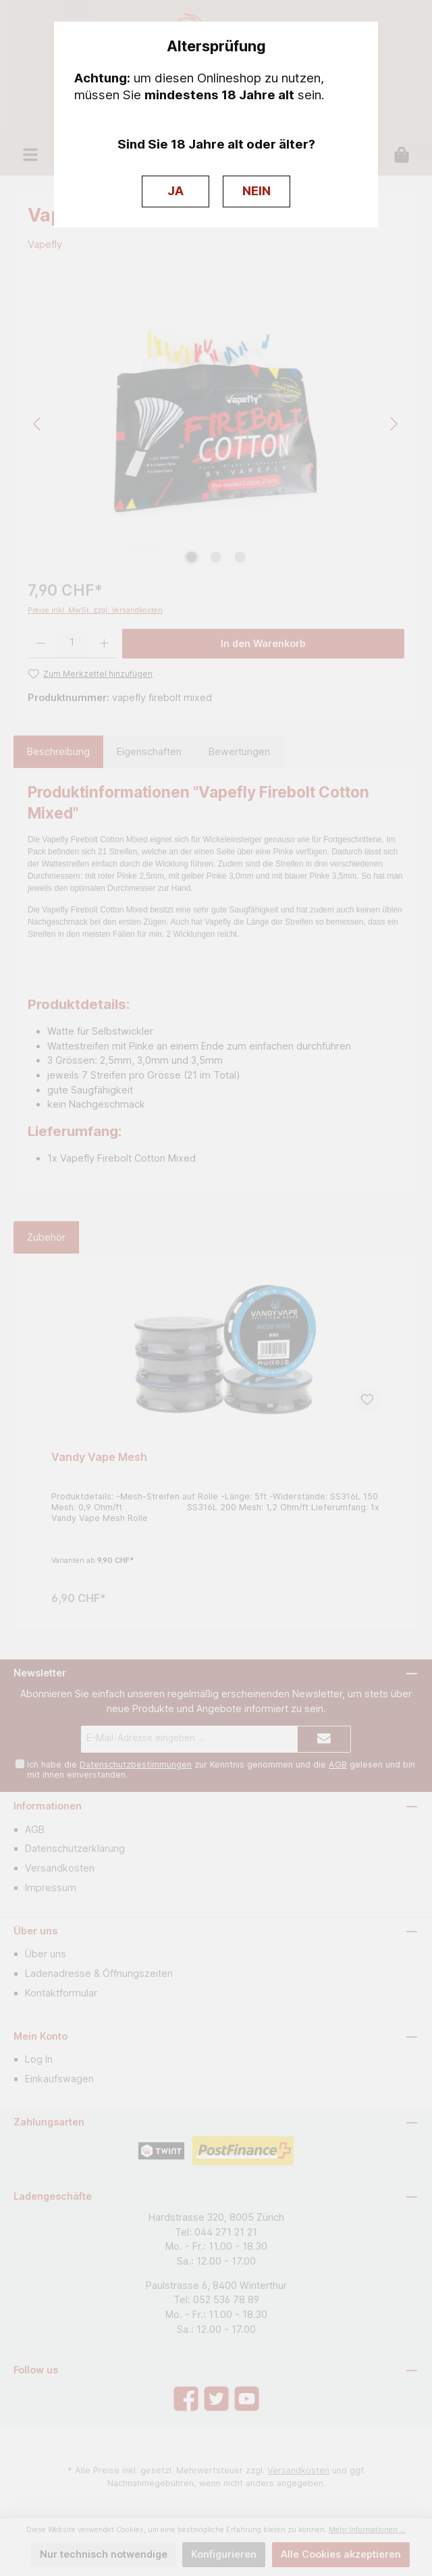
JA (175, 191)
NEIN (256, 191)
